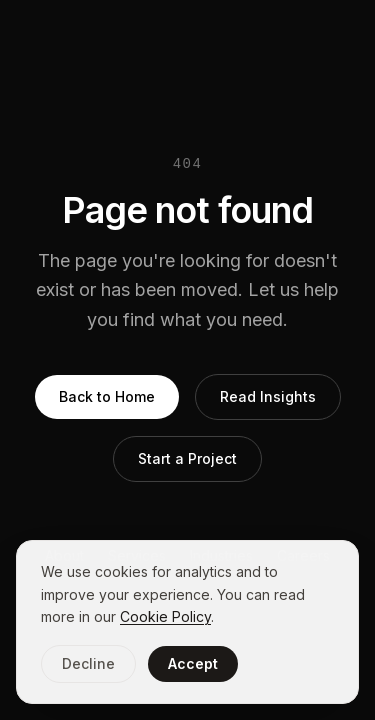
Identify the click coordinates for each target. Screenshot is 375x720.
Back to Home (107, 396)
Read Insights (268, 396)
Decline (88, 663)
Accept (193, 663)
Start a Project (187, 458)
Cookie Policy (165, 616)
